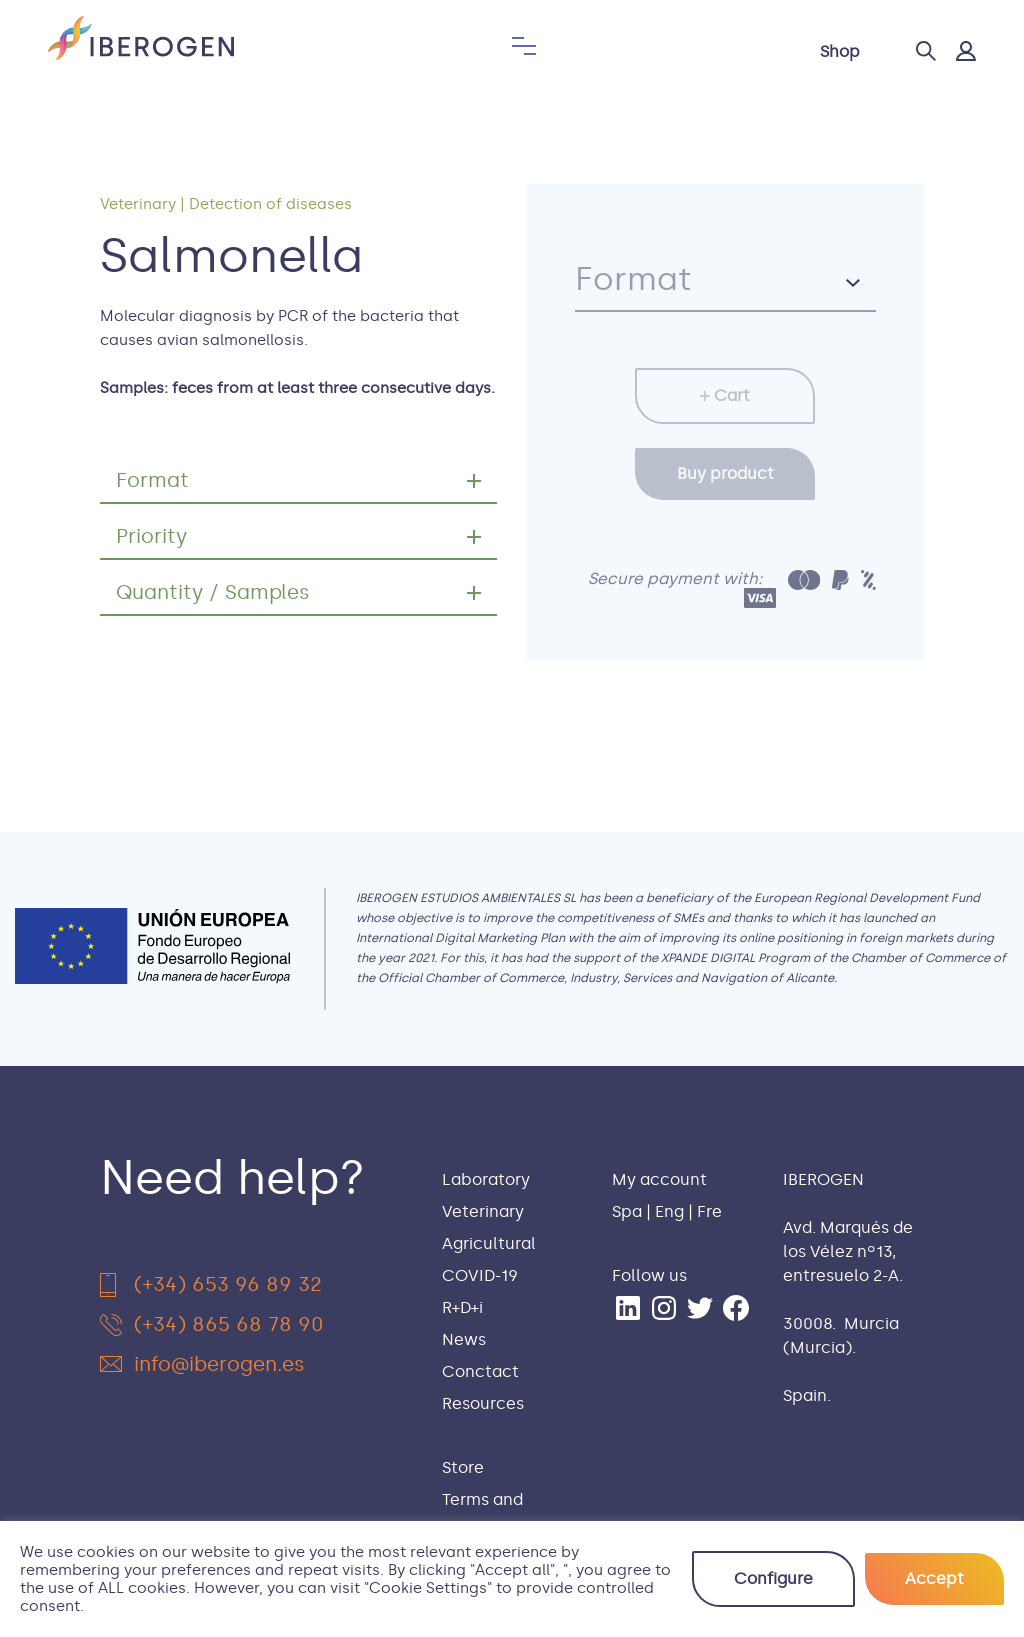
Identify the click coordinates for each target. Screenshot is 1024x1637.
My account (659, 1179)
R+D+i (462, 1307)
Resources (483, 1403)
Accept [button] (934, 1578)
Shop (840, 51)
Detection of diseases (270, 204)
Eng (669, 1211)
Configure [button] (773, 1578)
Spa (627, 1211)
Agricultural (489, 1243)
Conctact (480, 1371)
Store (463, 1467)
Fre (709, 1211)
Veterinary (138, 204)
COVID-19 (480, 1275)
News (464, 1339)
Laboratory (486, 1179)
